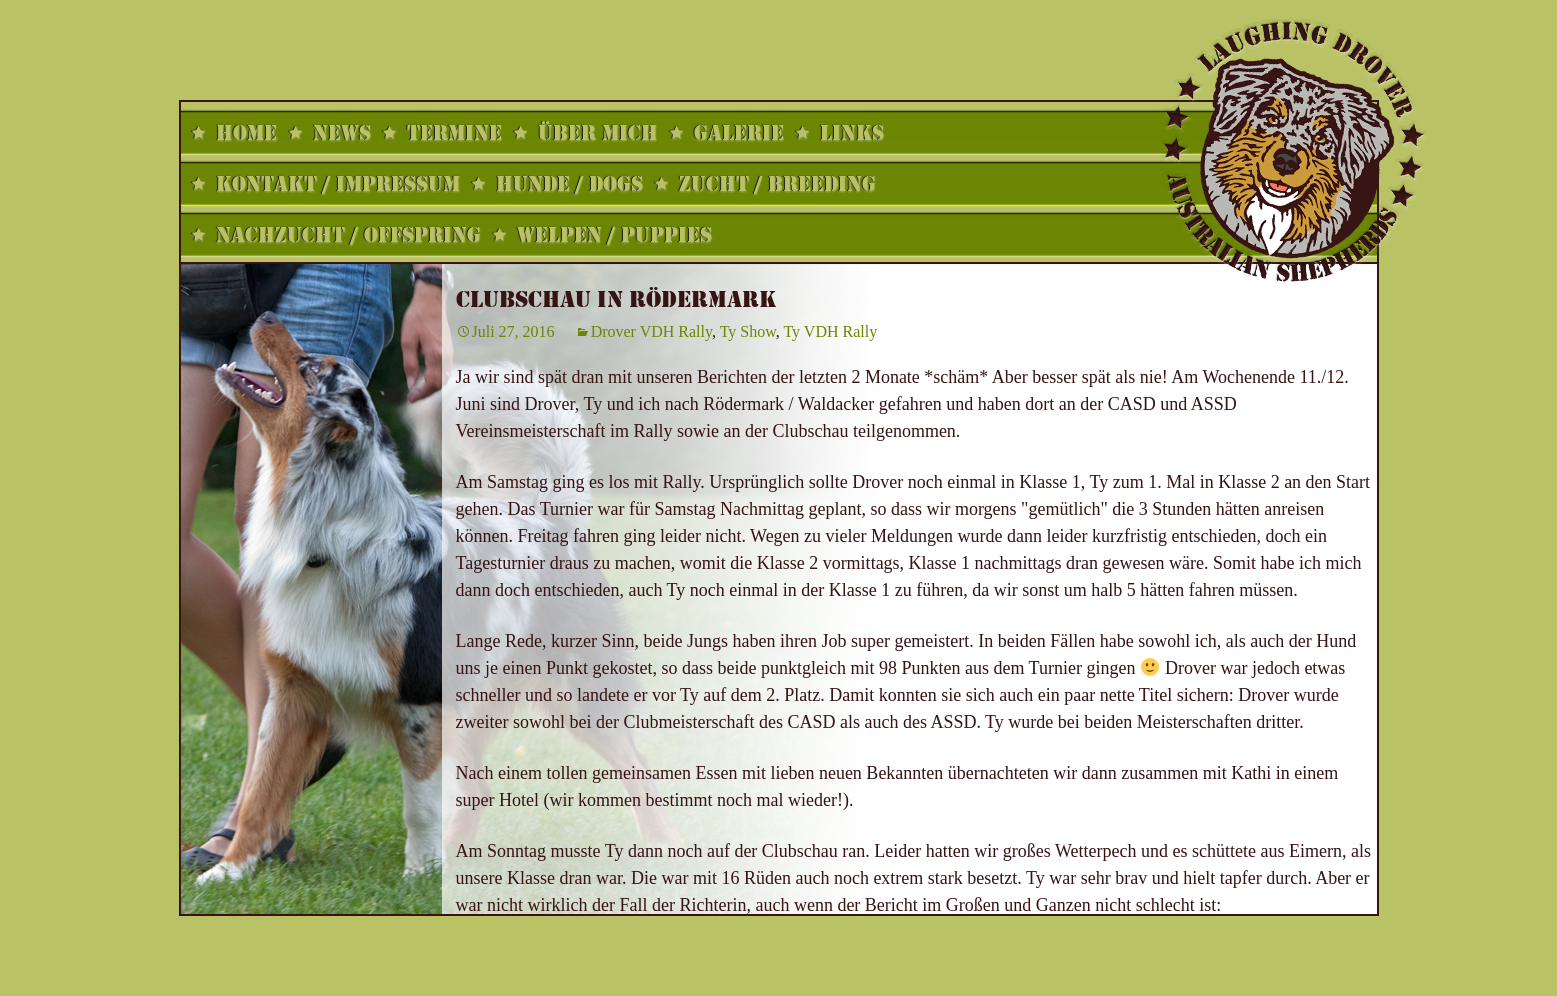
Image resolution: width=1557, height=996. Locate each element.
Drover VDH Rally (651, 331)
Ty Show (748, 331)
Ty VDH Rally (830, 331)
